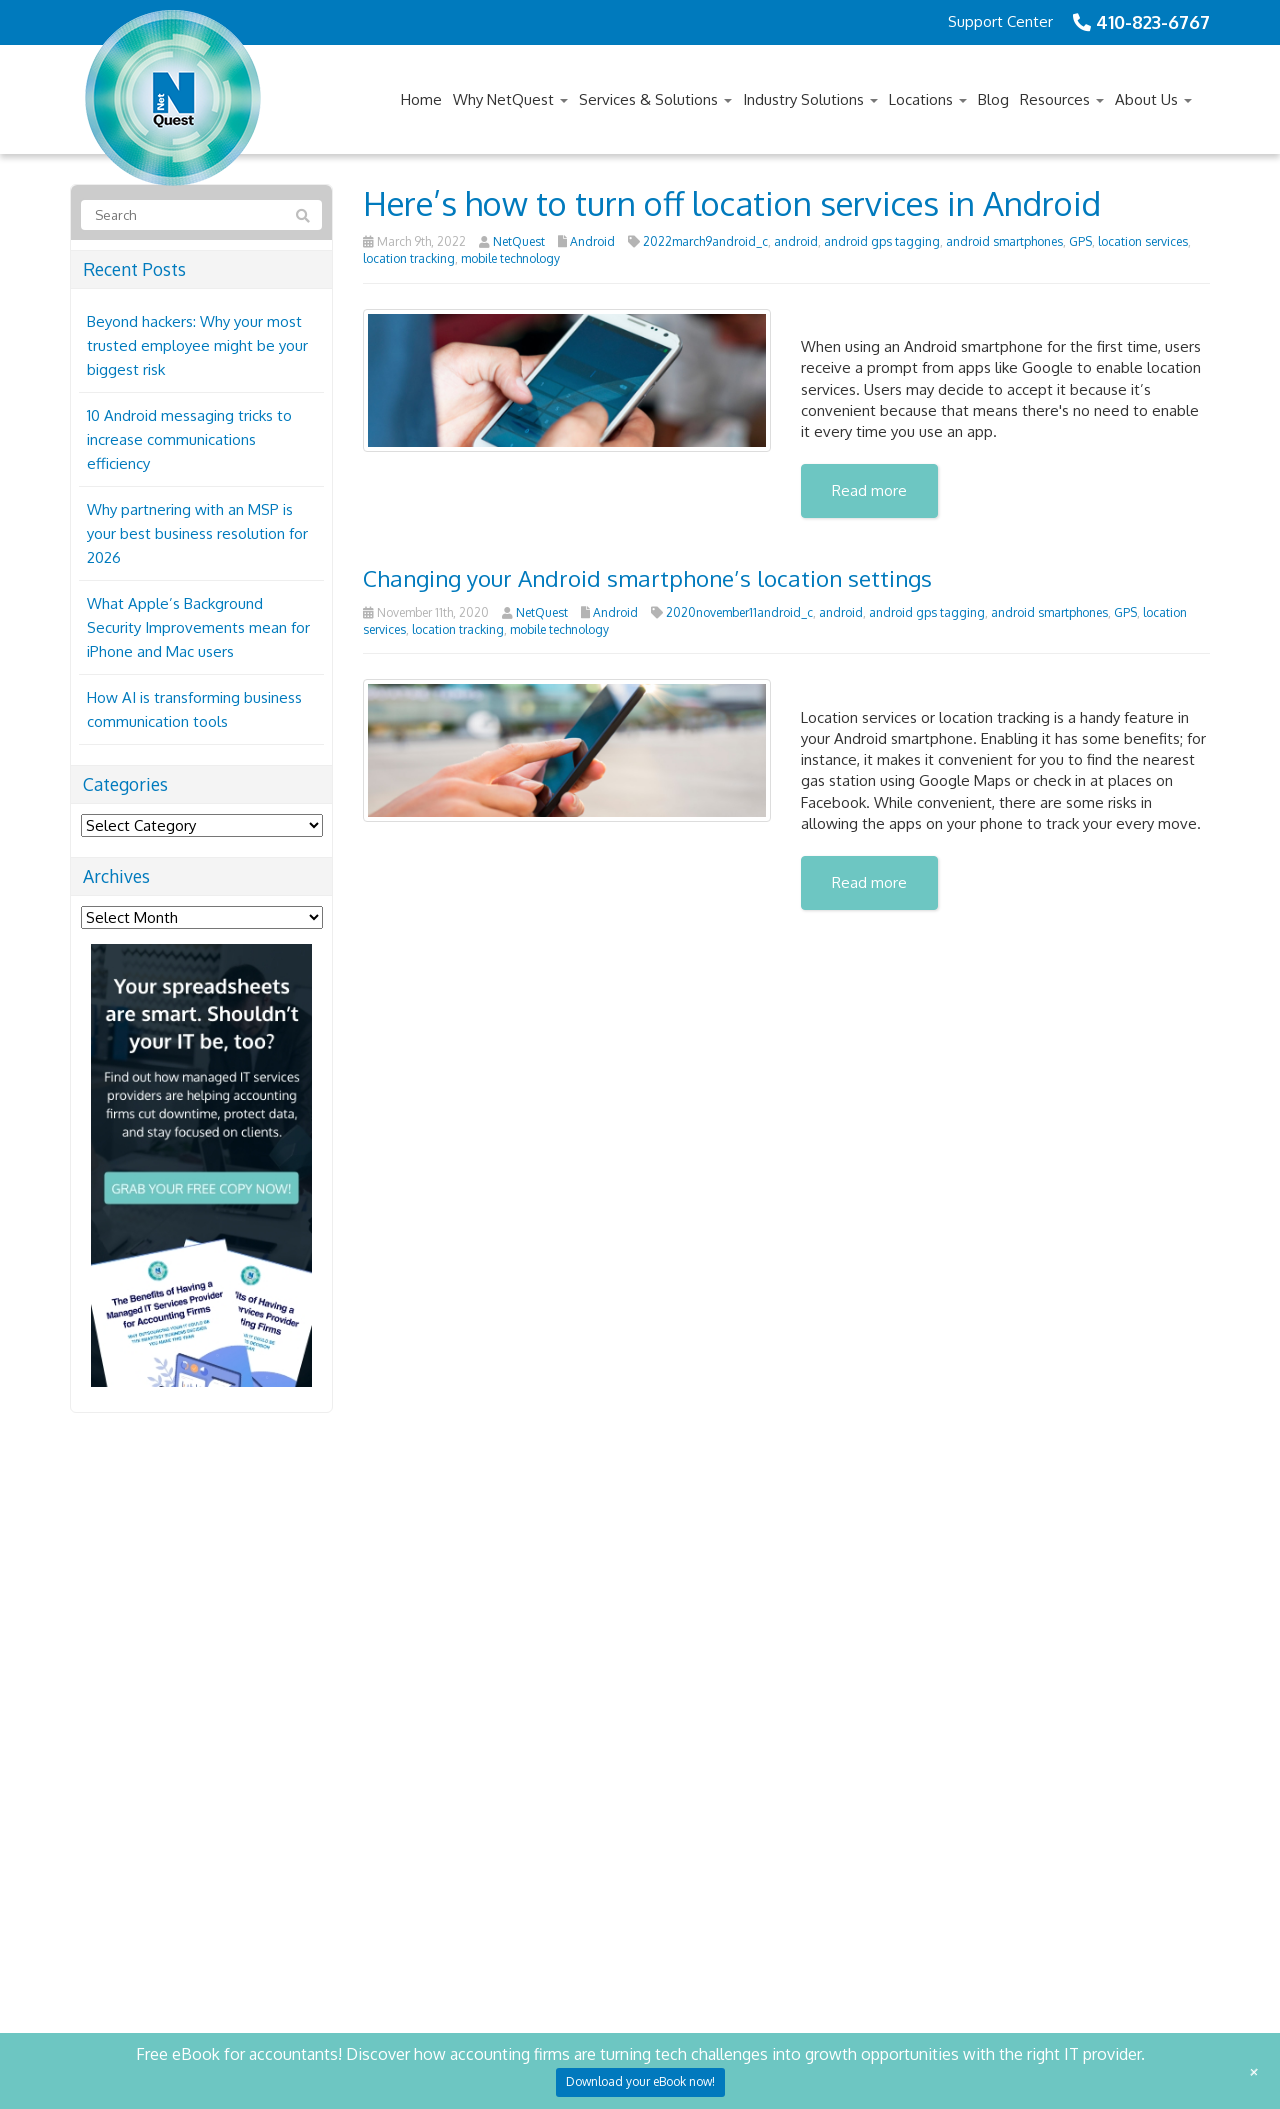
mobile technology (510, 258)
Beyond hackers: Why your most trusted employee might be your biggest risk (197, 345)
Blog (993, 99)
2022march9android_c (705, 241)
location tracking (409, 258)
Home (421, 99)
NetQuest (519, 241)
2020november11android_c (739, 612)
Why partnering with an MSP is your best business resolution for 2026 (197, 533)
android (796, 241)
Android (592, 241)
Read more (869, 490)
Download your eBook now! (640, 2081)
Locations (928, 99)
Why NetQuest (510, 99)
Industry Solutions (810, 99)
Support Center (1000, 21)
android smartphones (1004, 241)
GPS (1080, 241)
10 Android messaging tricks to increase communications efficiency (189, 439)
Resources (1062, 99)
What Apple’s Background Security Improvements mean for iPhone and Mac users (198, 627)
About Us (1153, 99)
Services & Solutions (655, 99)
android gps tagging (882, 241)
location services (1143, 241)
